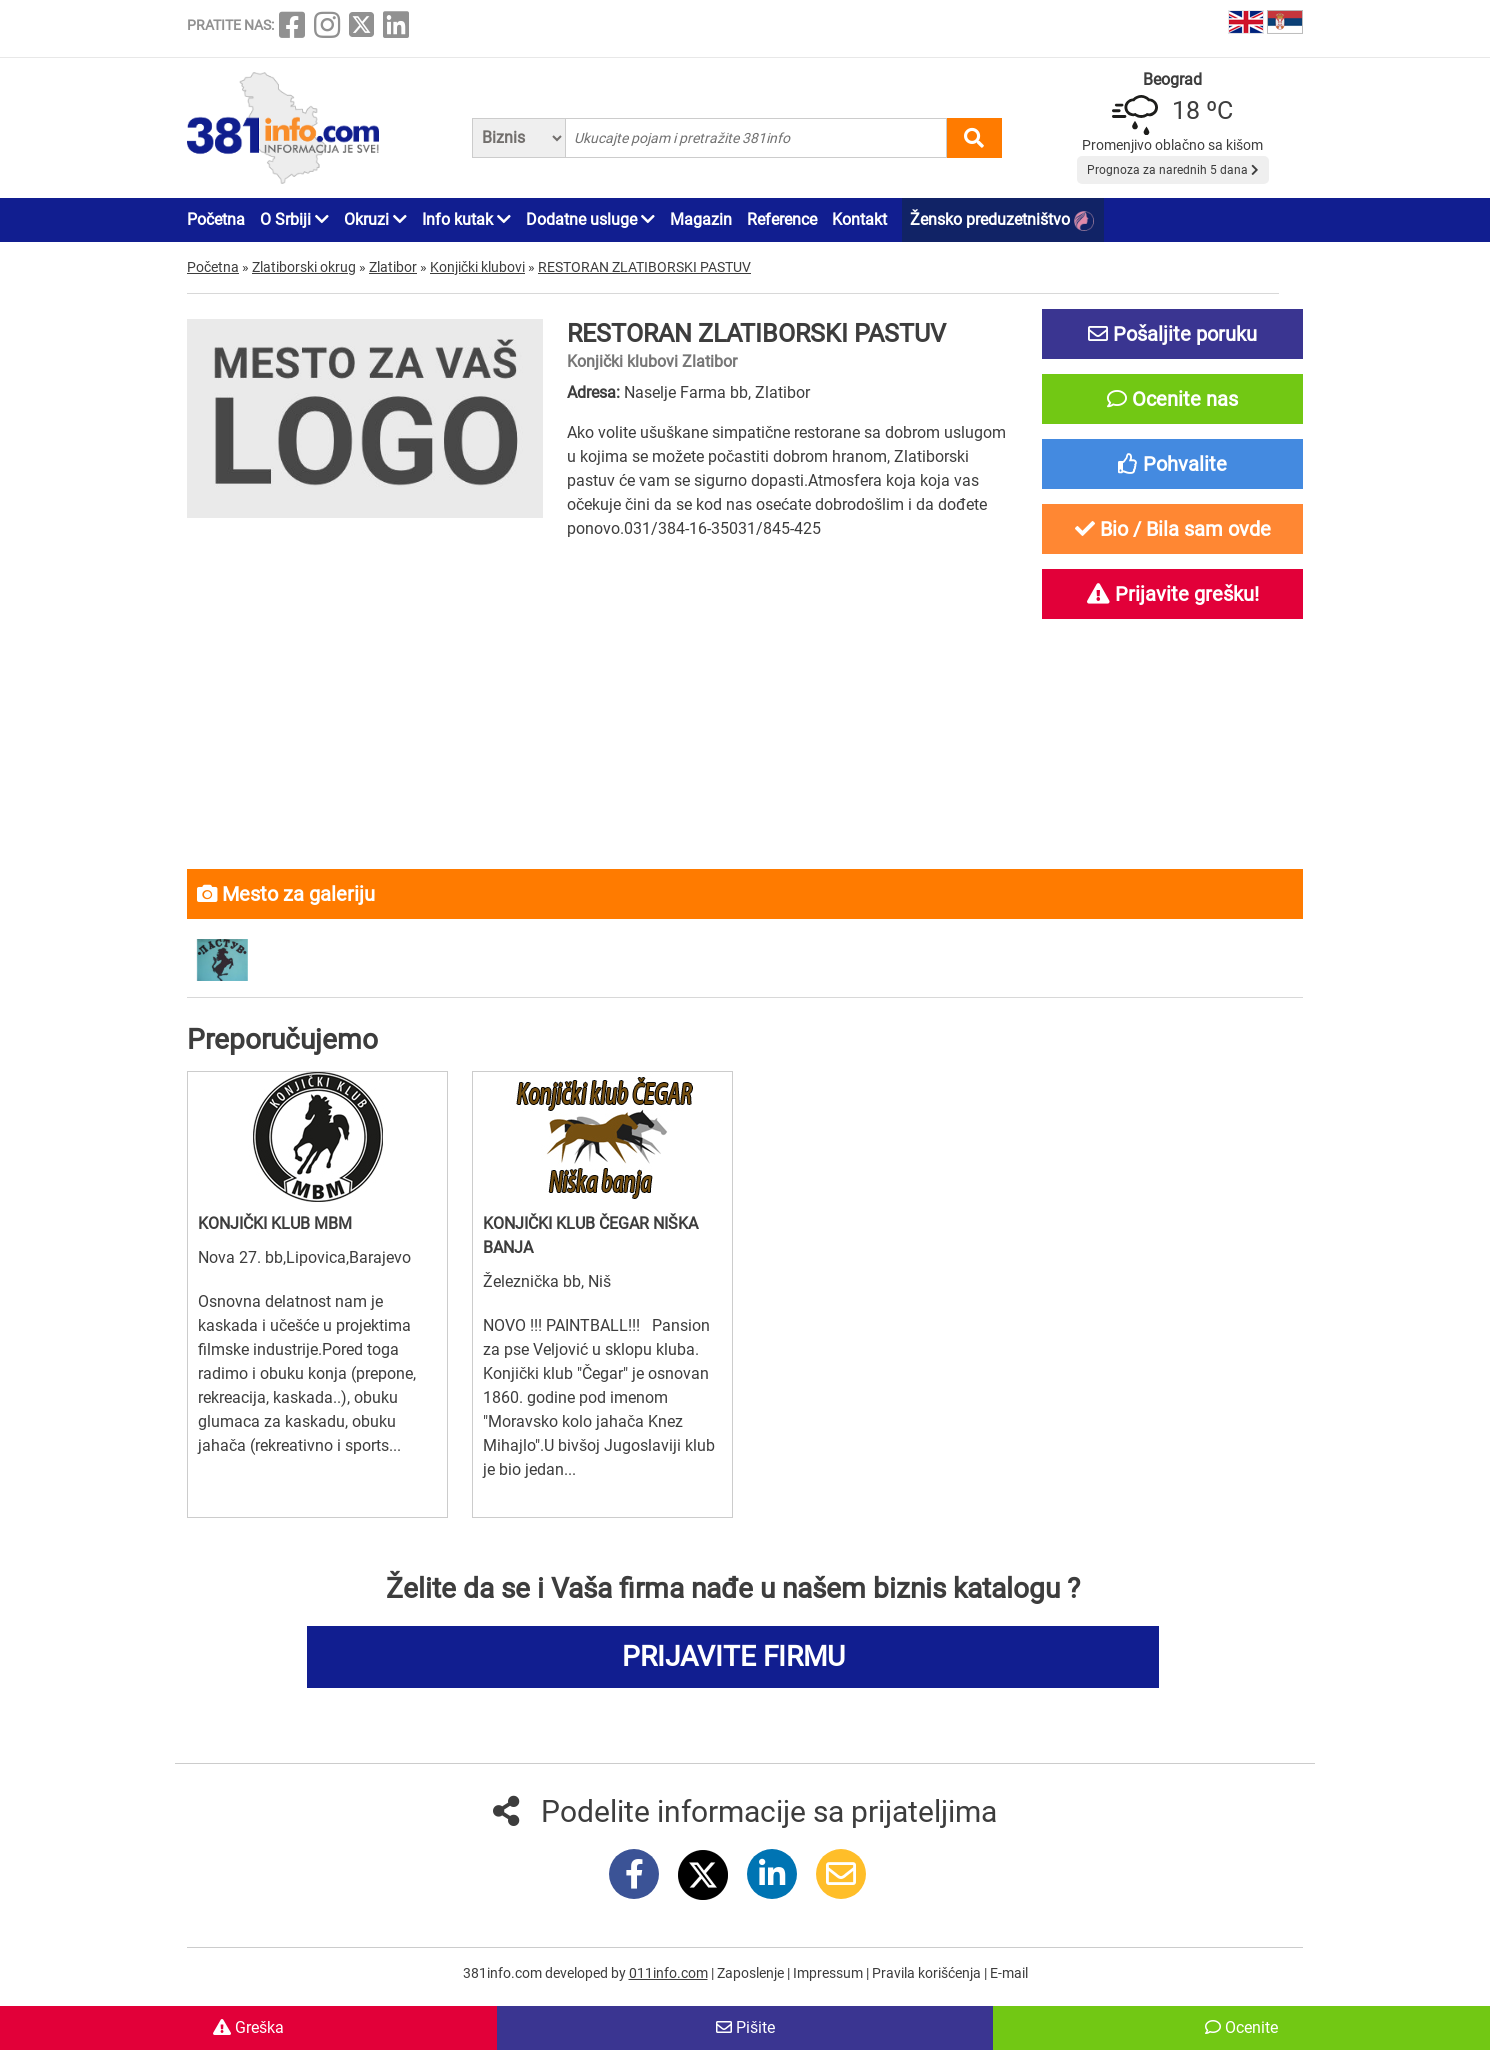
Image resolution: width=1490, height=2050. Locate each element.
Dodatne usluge (590, 219)
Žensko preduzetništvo (1002, 220)
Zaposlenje (752, 1973)
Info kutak (466, 219)
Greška (248, 2027)
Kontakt (859, 219)
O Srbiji (294, 219)
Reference (782, 219)
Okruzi (375, 219)
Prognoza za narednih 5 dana (1173, 170)
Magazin (701, 219)
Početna (216, 219)
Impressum (829, 1973)
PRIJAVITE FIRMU (733, 1656)
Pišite (745, 2027)
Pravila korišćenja (928, 1973)
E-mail (1009, 1973)
